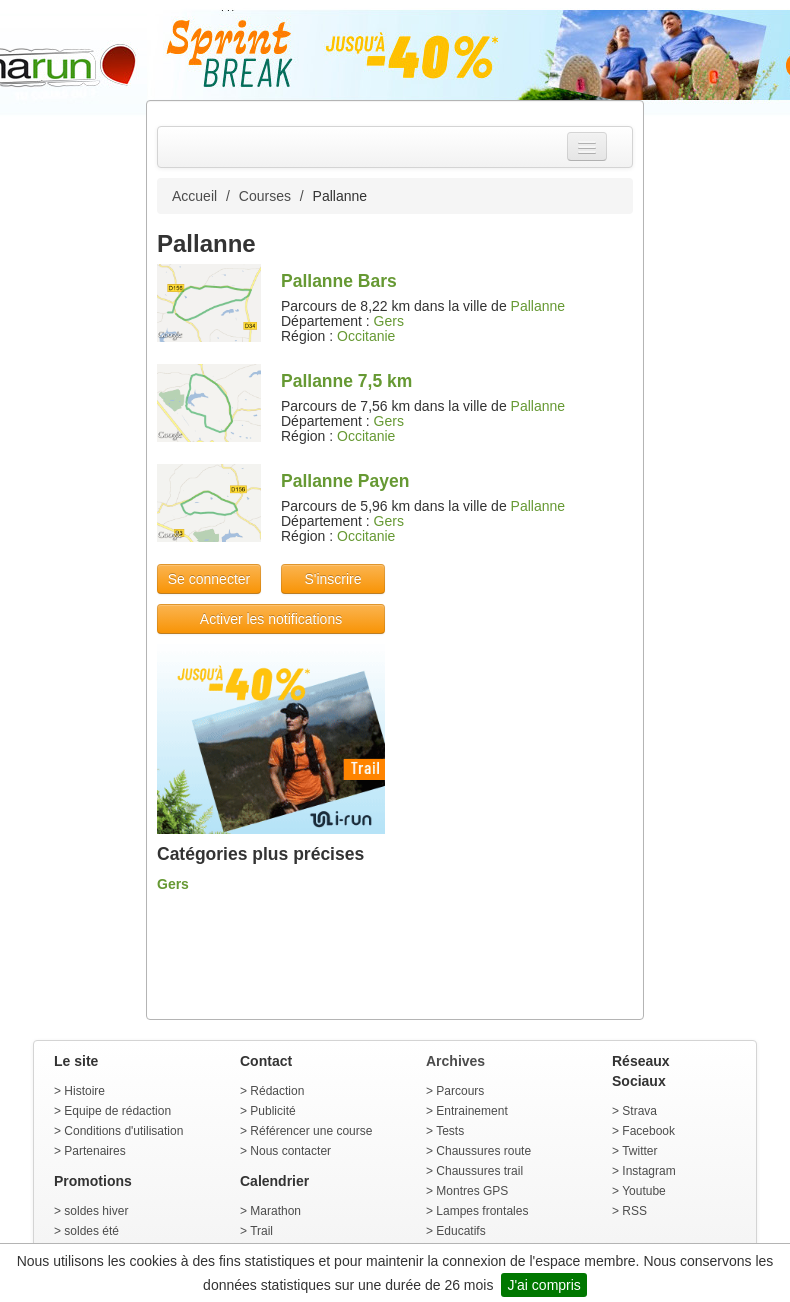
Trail (261, 1231)
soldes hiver (96, 1211)
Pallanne (538, 306)
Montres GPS (472, 1191)
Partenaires (94, 1151)
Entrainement (471, 1111)
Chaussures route (483, 1151)
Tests (450, 1131)
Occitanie (366, 336)
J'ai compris (543, 1285)
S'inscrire (332, 579)
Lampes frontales (482, 1211)
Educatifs (460, 1231)
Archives (455, 1061)
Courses (265, 196)
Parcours (460, 1091)
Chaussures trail (479, 1171)
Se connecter (209, 579)
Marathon (275, 1211)
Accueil (194, 196)
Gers (389, 321)
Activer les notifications (271, 619)
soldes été (91, 1231)
